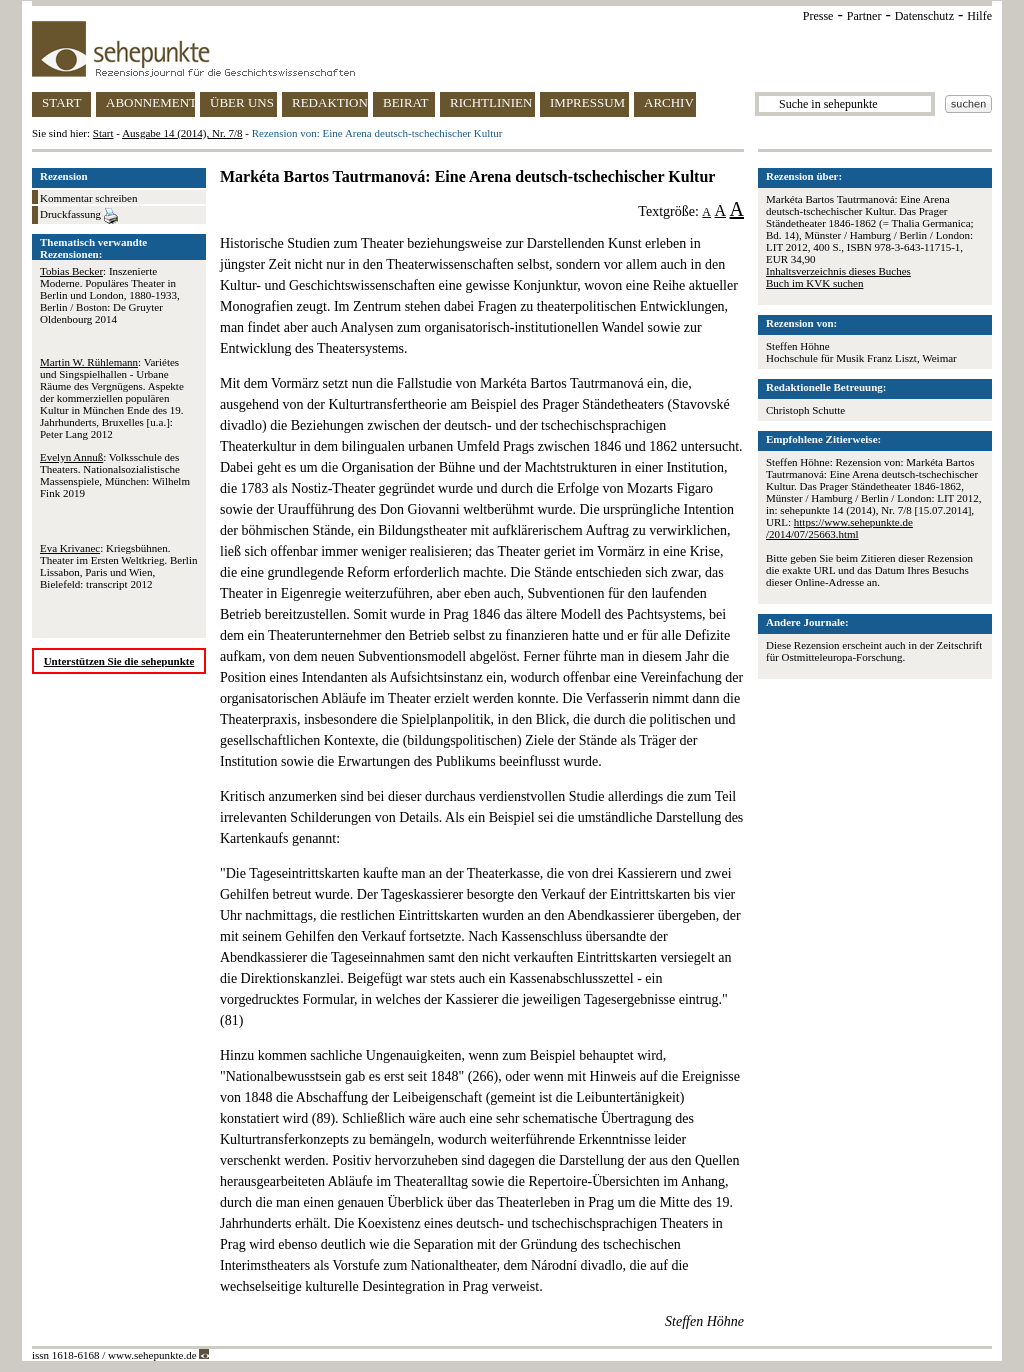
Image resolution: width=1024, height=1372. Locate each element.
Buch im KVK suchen (814, 283)
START (61, 102)
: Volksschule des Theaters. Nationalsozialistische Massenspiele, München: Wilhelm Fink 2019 (115, 475)
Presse (818, 16)
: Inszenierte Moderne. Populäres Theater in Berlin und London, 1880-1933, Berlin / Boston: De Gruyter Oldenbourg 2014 (110, 295)
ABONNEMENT (150, 102)
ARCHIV (669, 102)
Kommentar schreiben (88, 198)
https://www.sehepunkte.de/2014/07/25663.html (839, 528)
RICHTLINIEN (491, 102)
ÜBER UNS (242, 102)
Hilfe (979, 16)
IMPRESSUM (587, 102)
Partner (864, 16)
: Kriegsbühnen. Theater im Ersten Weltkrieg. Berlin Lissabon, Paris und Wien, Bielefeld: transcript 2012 (118, 566)
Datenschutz (924, 16)
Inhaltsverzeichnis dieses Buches (838, 271)
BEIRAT (406, 102)
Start (103, 133)
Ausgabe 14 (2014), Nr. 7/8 (182, 133)
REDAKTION (330, 102)
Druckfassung (79, 216)
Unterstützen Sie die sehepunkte (119, 661)
